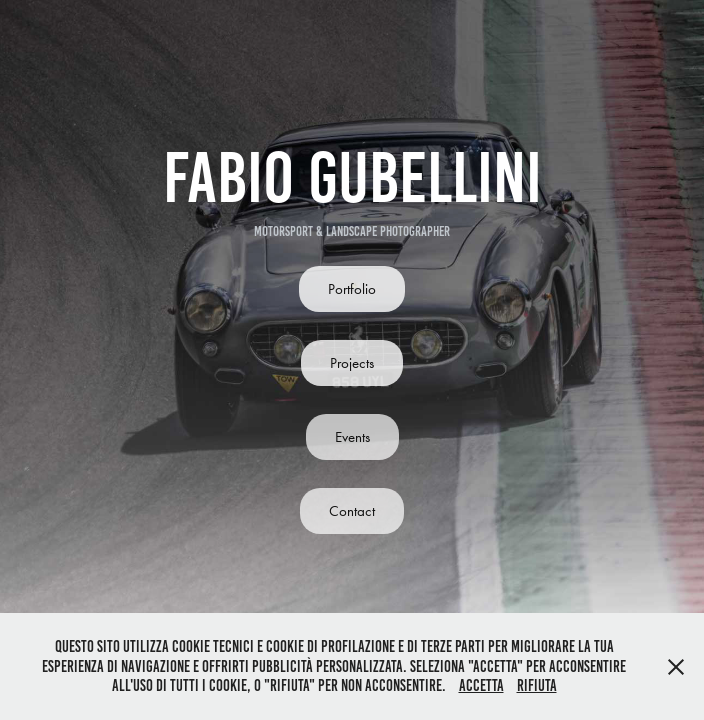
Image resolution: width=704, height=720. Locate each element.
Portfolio (352, 289)
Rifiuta (537, 685)
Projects (352, 363)
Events (352, 437)
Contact (352, 511)
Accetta (481, 685)
